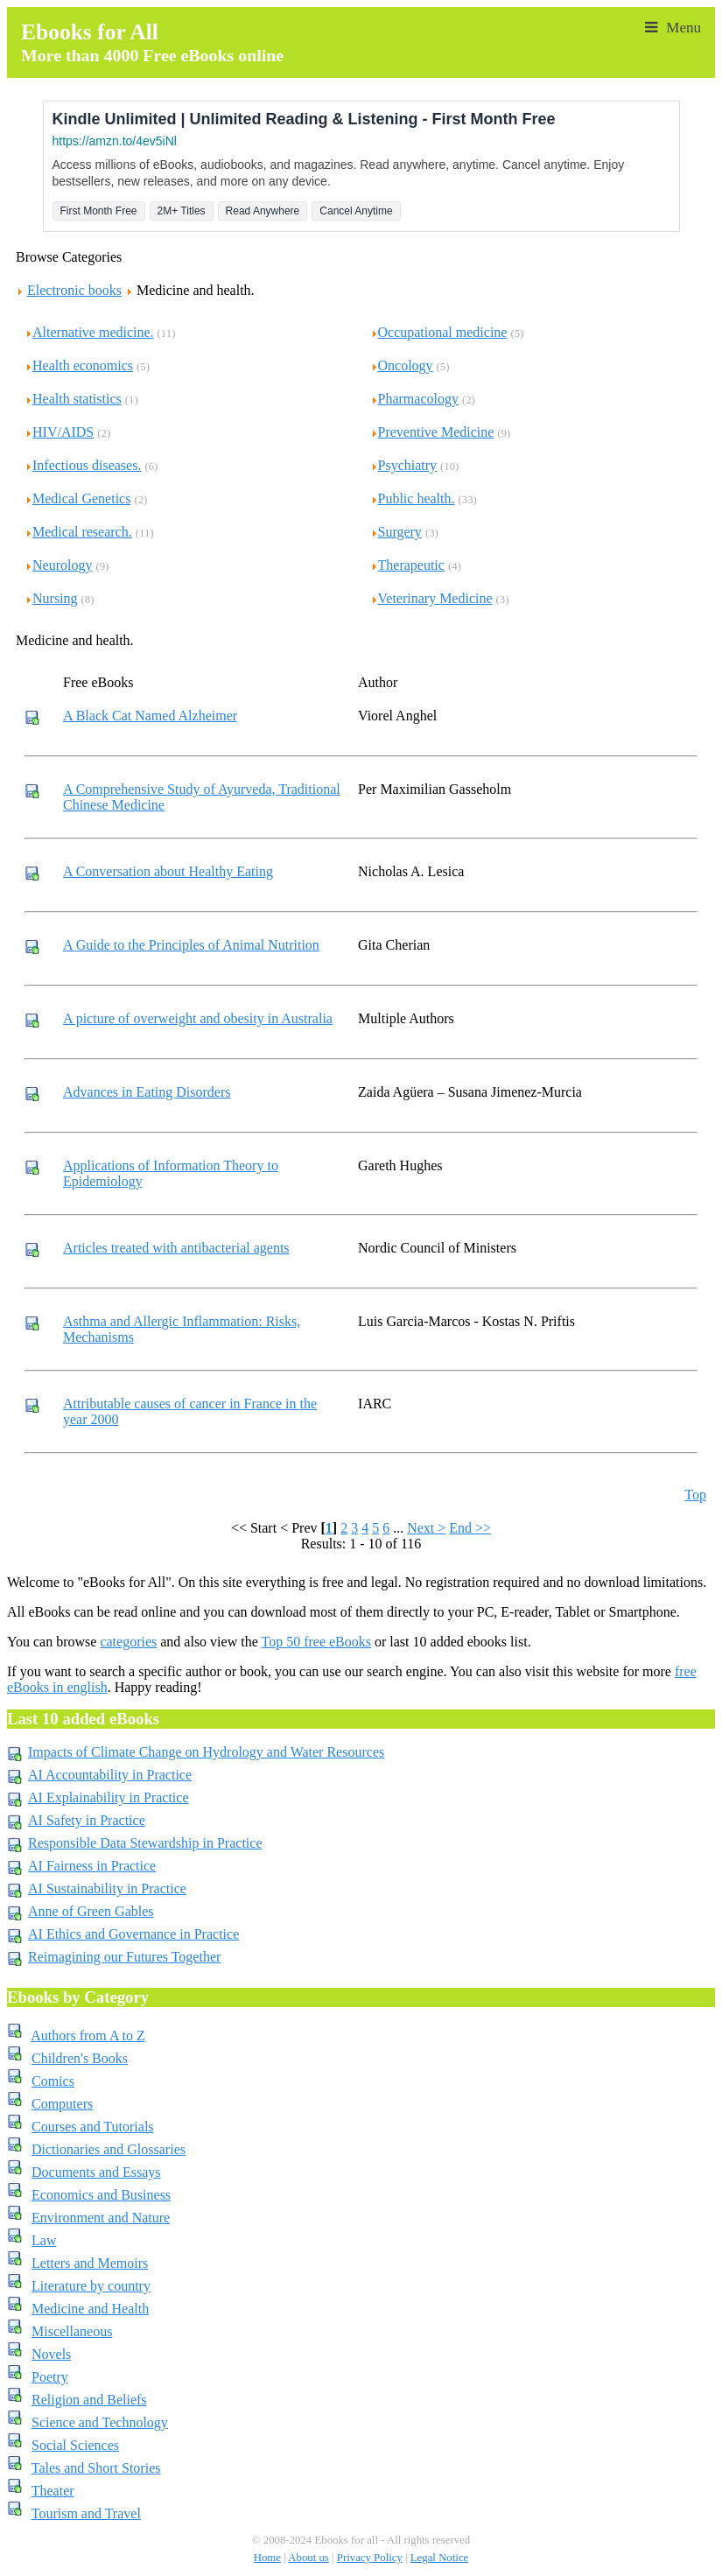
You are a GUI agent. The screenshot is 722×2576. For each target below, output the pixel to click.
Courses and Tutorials (93, 2126)
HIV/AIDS (59, 432)
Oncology (401, 365)
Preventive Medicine (432, 432)
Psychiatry (404, 465)
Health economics (79, 365)
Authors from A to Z (88, 2035)
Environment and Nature (101, 2217)
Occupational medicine (439, 332)
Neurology (58, 565)
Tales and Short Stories (96, 2467)
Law (44, 2240)
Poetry (50, 2376)
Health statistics (73, 398)
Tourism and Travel (86, 2513)
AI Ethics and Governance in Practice (133, 1934)
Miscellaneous (72, 2331)
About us (308, 2557)
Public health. (412, 498)
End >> (470, 1527)
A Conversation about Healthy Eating (168, 871)
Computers (62, 2103)
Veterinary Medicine (431, 598)
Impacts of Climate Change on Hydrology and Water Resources (206, 1751)
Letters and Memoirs (90, 2263)
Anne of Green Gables (91, 1911)
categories (128, 1641)
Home (267, 2557)
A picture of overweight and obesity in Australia (198, 1018)
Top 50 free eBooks (316, 1641)
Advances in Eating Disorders (147, 1091)
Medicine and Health (90, 2308)
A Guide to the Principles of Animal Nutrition (191, 944)
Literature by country (91, 2285)
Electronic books (74, 290)
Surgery (396, 531)
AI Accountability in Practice (110, 1774)
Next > (426, 1527)
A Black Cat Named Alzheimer (150, 715)
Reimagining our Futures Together (124, 1956)
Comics (53, 2081)
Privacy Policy (370, 2557)
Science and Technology (100, 2422)
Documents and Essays (96, 2172)
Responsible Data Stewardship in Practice (145, 1842)
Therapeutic (407, 565)
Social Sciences (75, 2445)
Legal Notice (439, 2557)
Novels (51, 2354)
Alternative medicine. (89, 332)
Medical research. (78, 531)
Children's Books (80, 2058)
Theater (53, 2490)
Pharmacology (414, 398)
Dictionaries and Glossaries (109, 2149)
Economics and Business (101, 2194)
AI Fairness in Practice (92, 1865)
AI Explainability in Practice (108, 1797)
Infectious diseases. (83, 465)
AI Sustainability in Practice (107, 1888)
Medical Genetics (77, 498)
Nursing (51, 598)
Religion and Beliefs (89, 2399)
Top (695, 1494)
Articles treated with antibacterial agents (176, 1247)
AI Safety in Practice (86, 1820)
